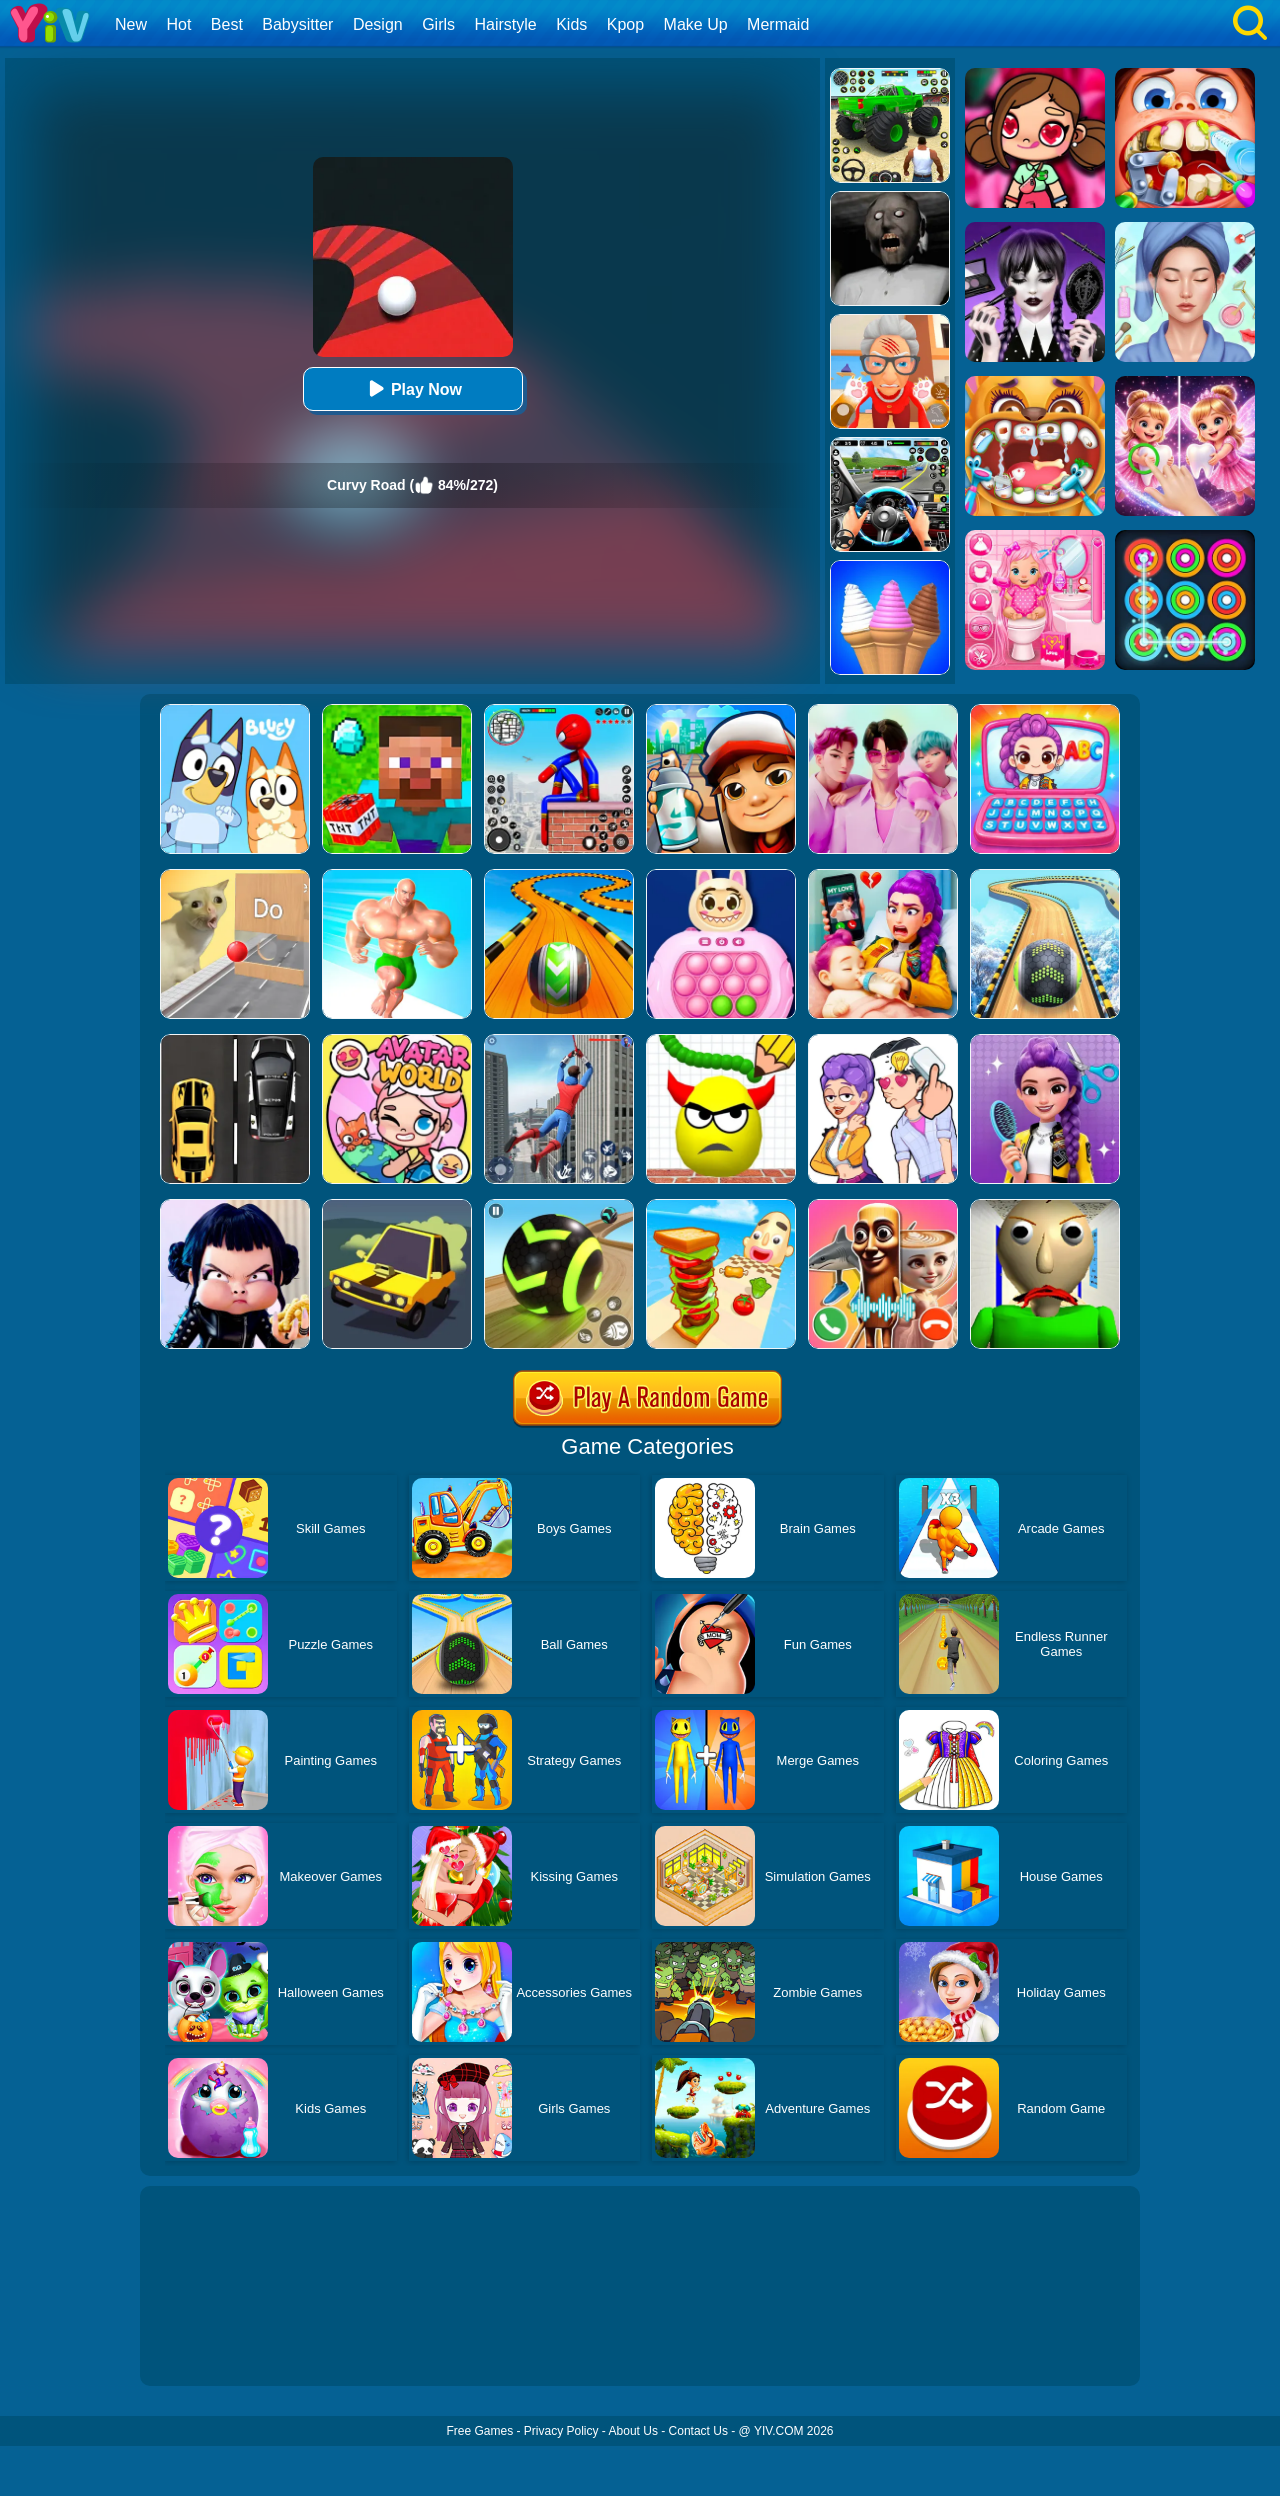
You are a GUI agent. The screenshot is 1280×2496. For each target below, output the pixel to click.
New (131, 24)
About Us (633, 2431)
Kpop (625, 24)
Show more (207, 2348)
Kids (571, 24)
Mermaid (778, 24)
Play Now (412, 388)
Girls (438, 24)
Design (378, 24)
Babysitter (297, 24)
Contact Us (698, 2431)
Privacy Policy (561, 2431)
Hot (178, 24)
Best (227, 24)
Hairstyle (506, 24)
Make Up (696, 24)
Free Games (479, 2431)
